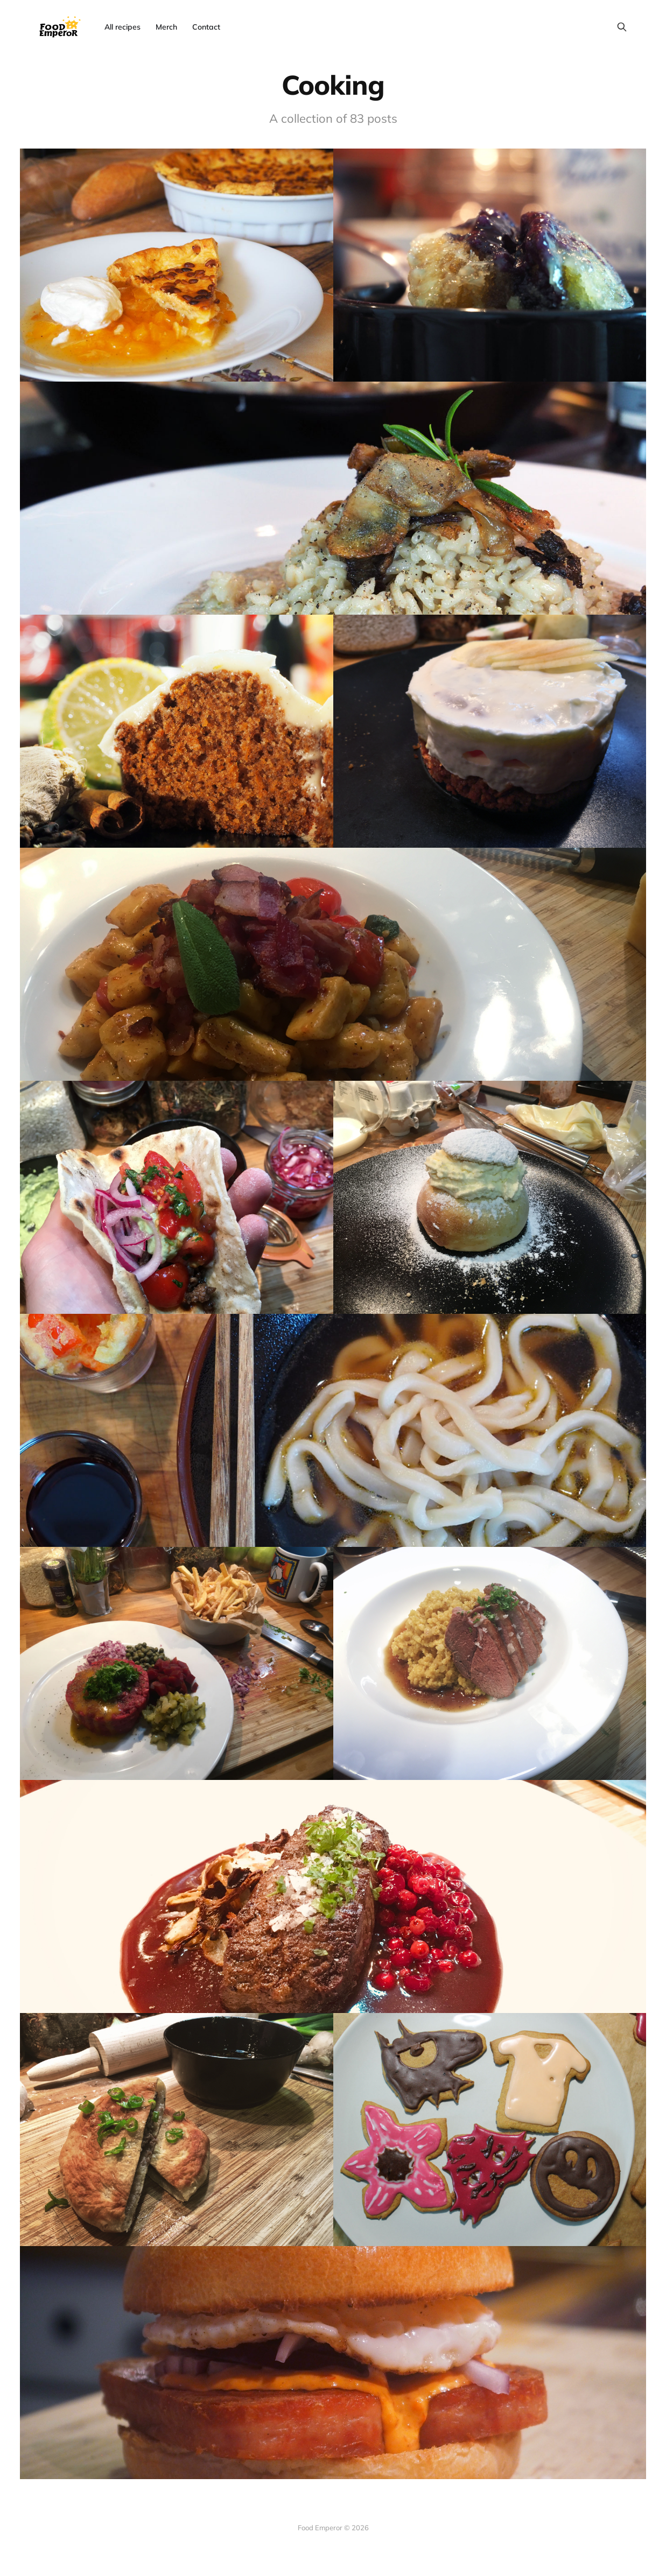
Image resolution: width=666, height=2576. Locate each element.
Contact (206, 27)
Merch (166, 27)
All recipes (122, 27)
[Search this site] (622, 27)
